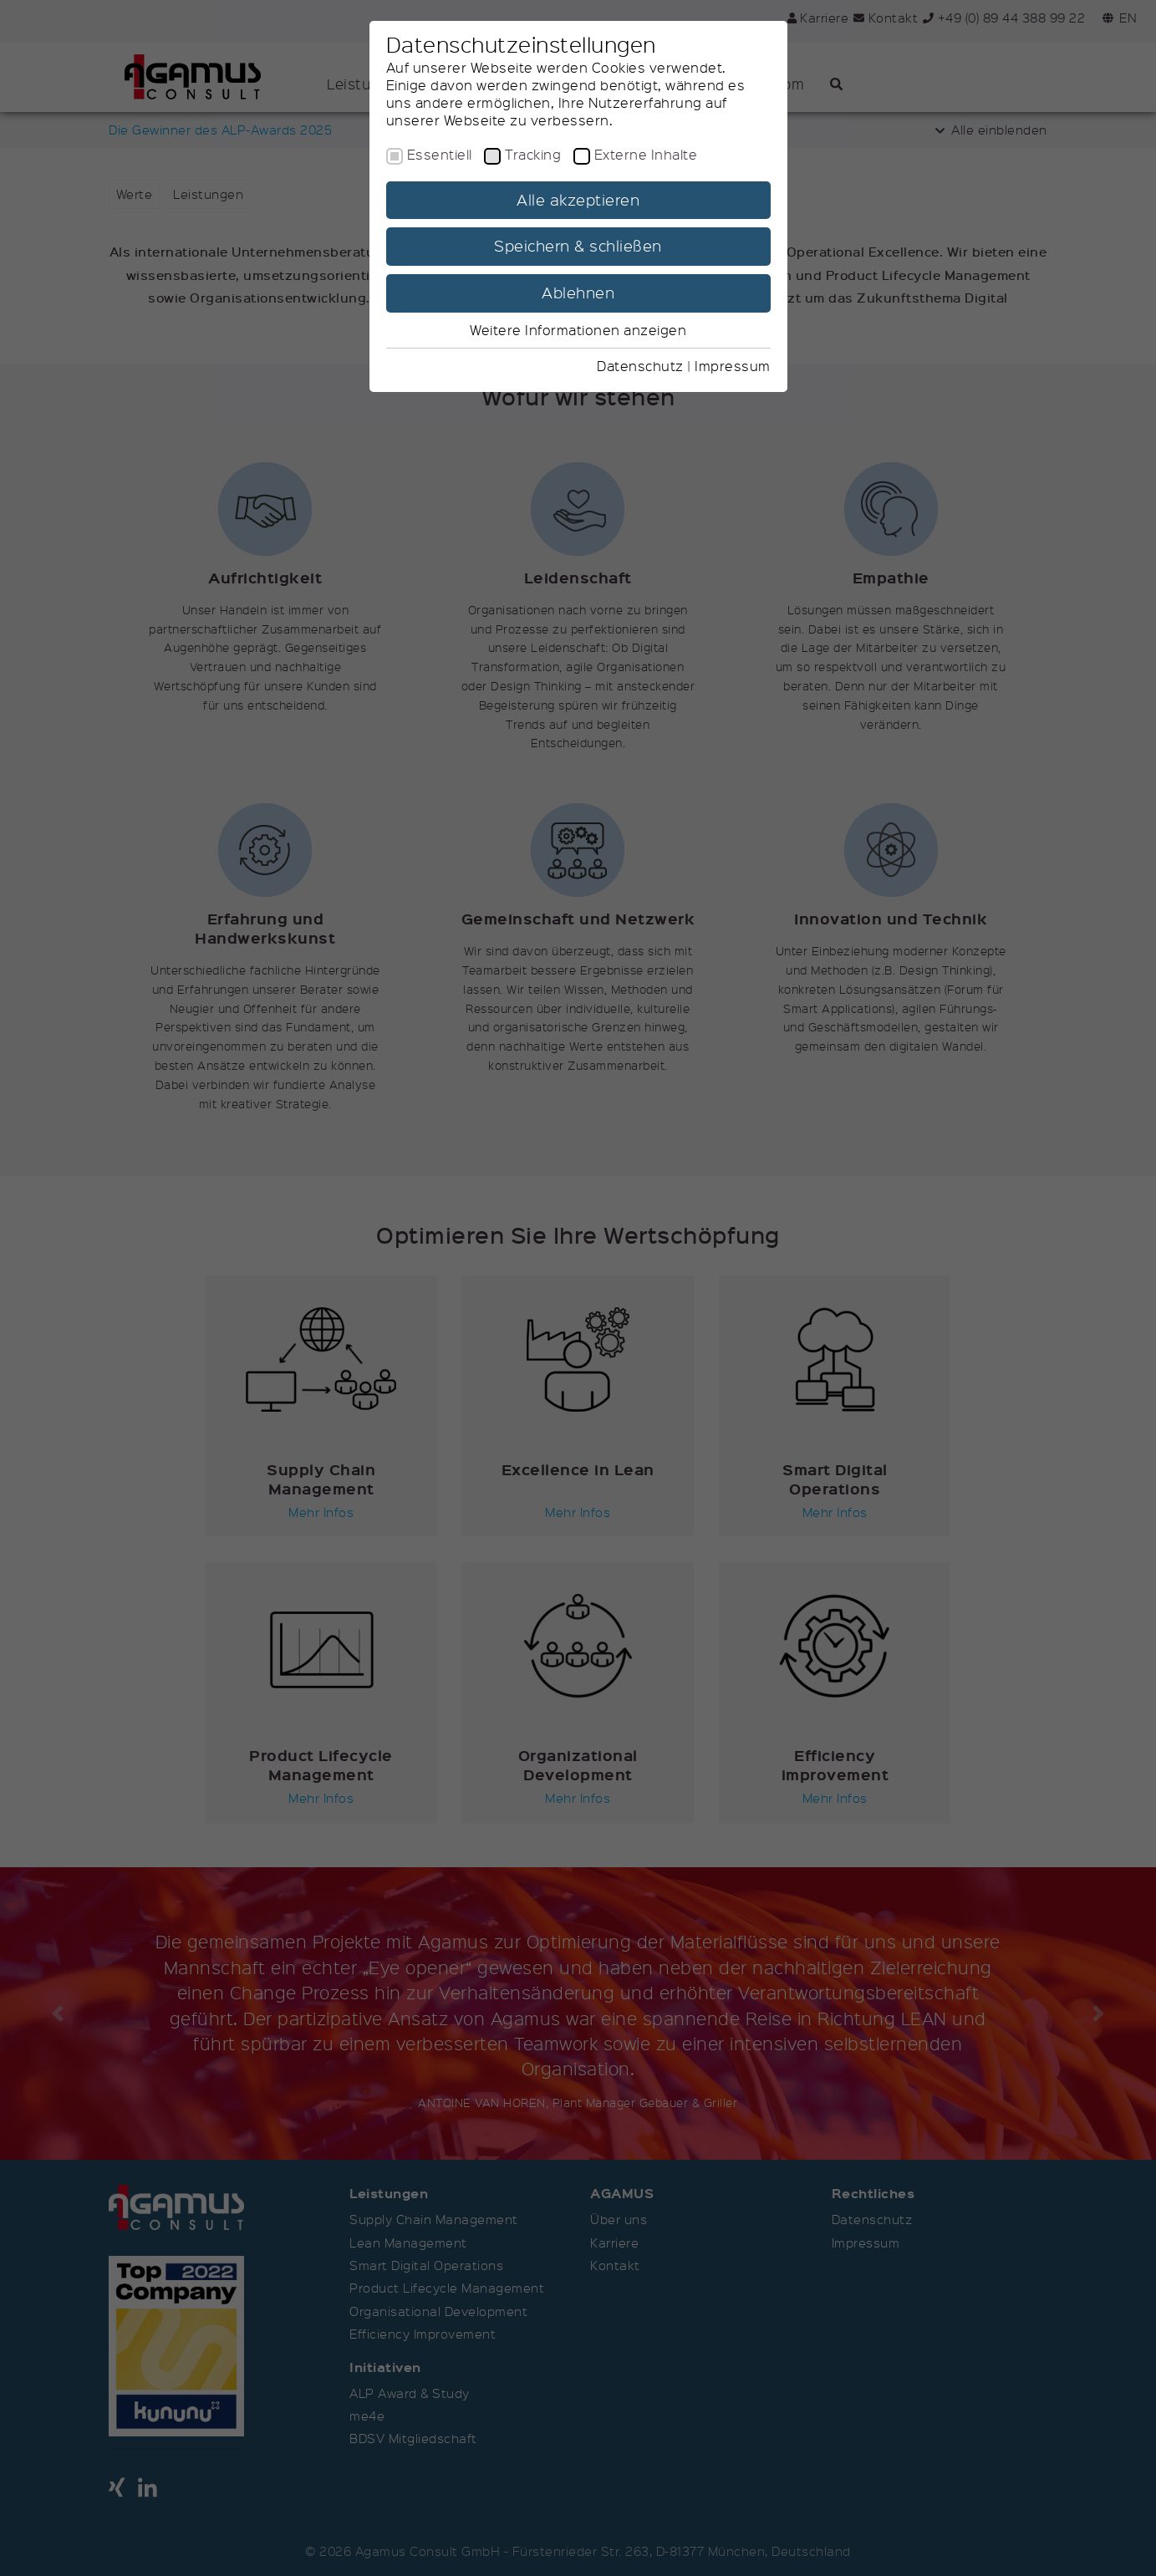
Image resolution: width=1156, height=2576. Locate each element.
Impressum (733, 365)
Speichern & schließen (578, 246)
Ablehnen (578, 293)
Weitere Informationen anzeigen (578, 330)
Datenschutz (640, 365)
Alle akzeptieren (578, 200)
